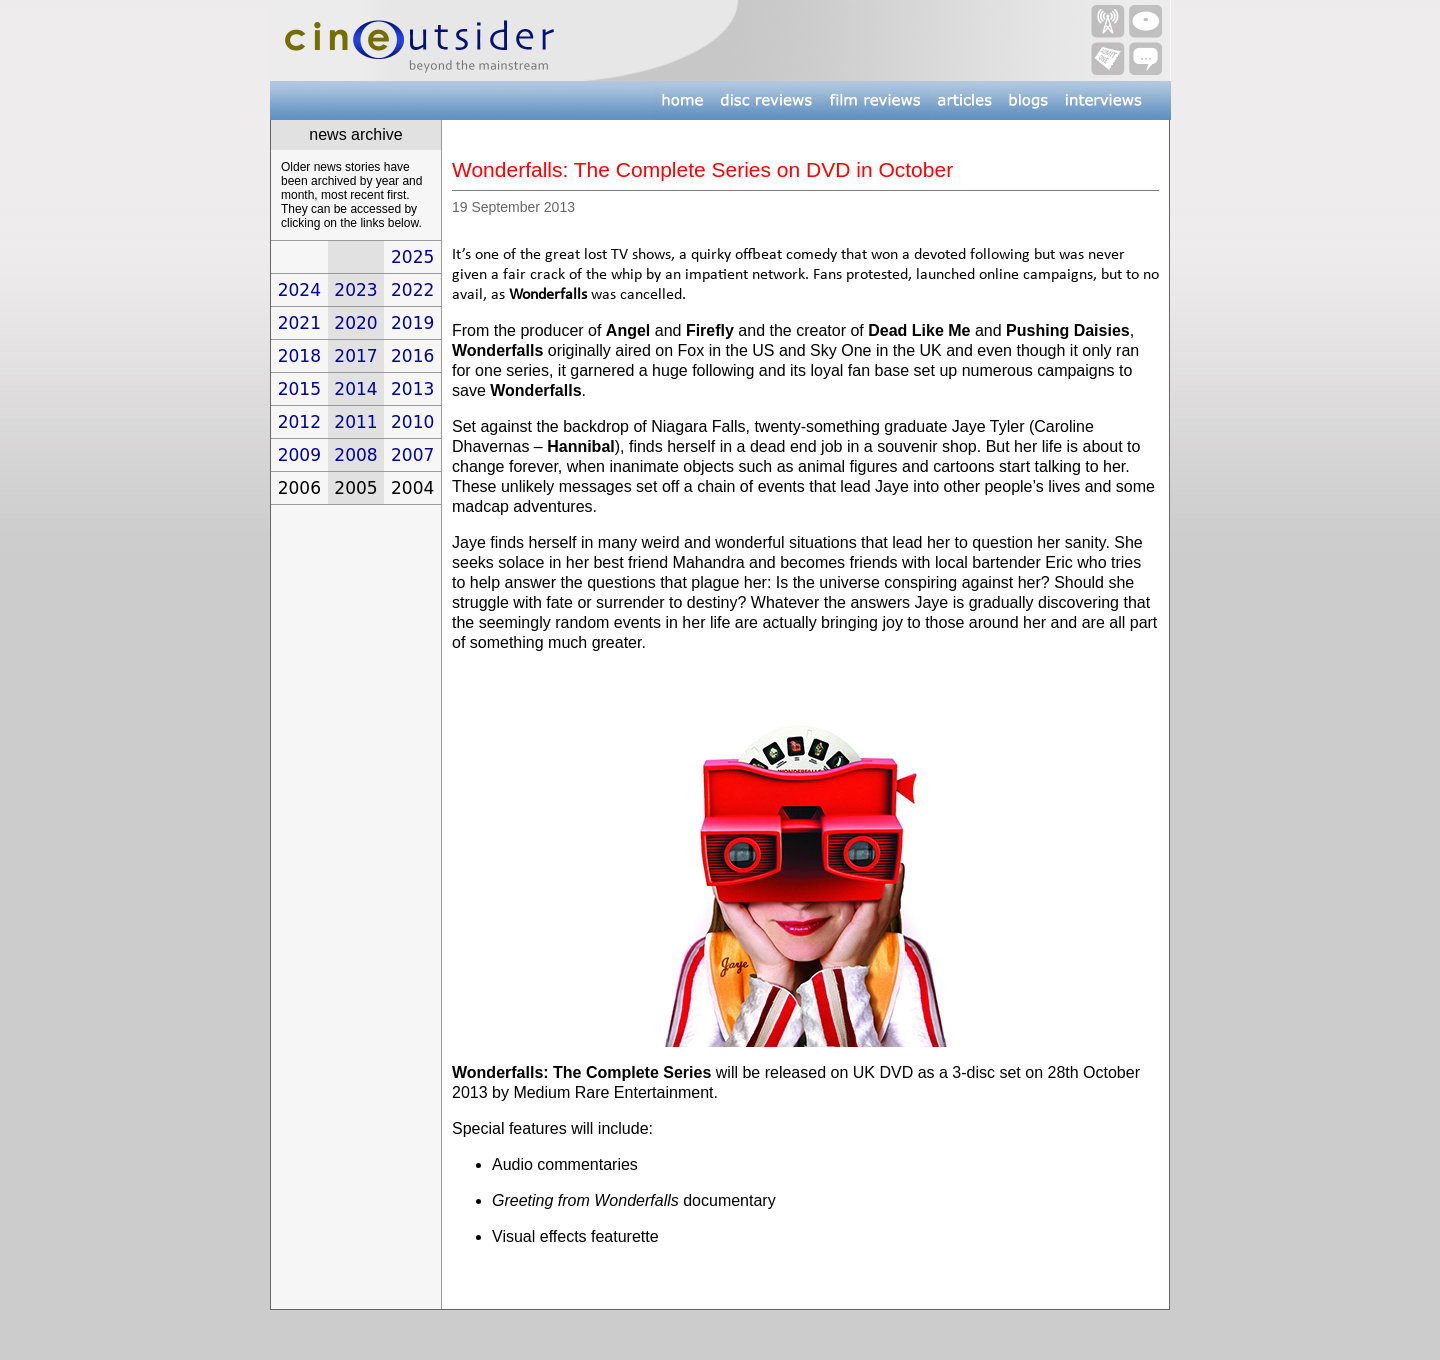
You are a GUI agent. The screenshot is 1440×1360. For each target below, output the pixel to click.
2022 (412, 290)
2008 (355, 455)
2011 (355, 422)
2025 (412, 257)
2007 (412, 455)
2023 (355, 290)
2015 (299, 389)
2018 (299, 356)
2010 (412, 422)
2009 (299, 455)
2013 (412, 389)
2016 (412, 356)
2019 (412, 323)
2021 (299, 323)
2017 (355, 356)
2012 (299, 422)
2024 (299, 290)
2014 (355, 389)
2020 (355, 323)
